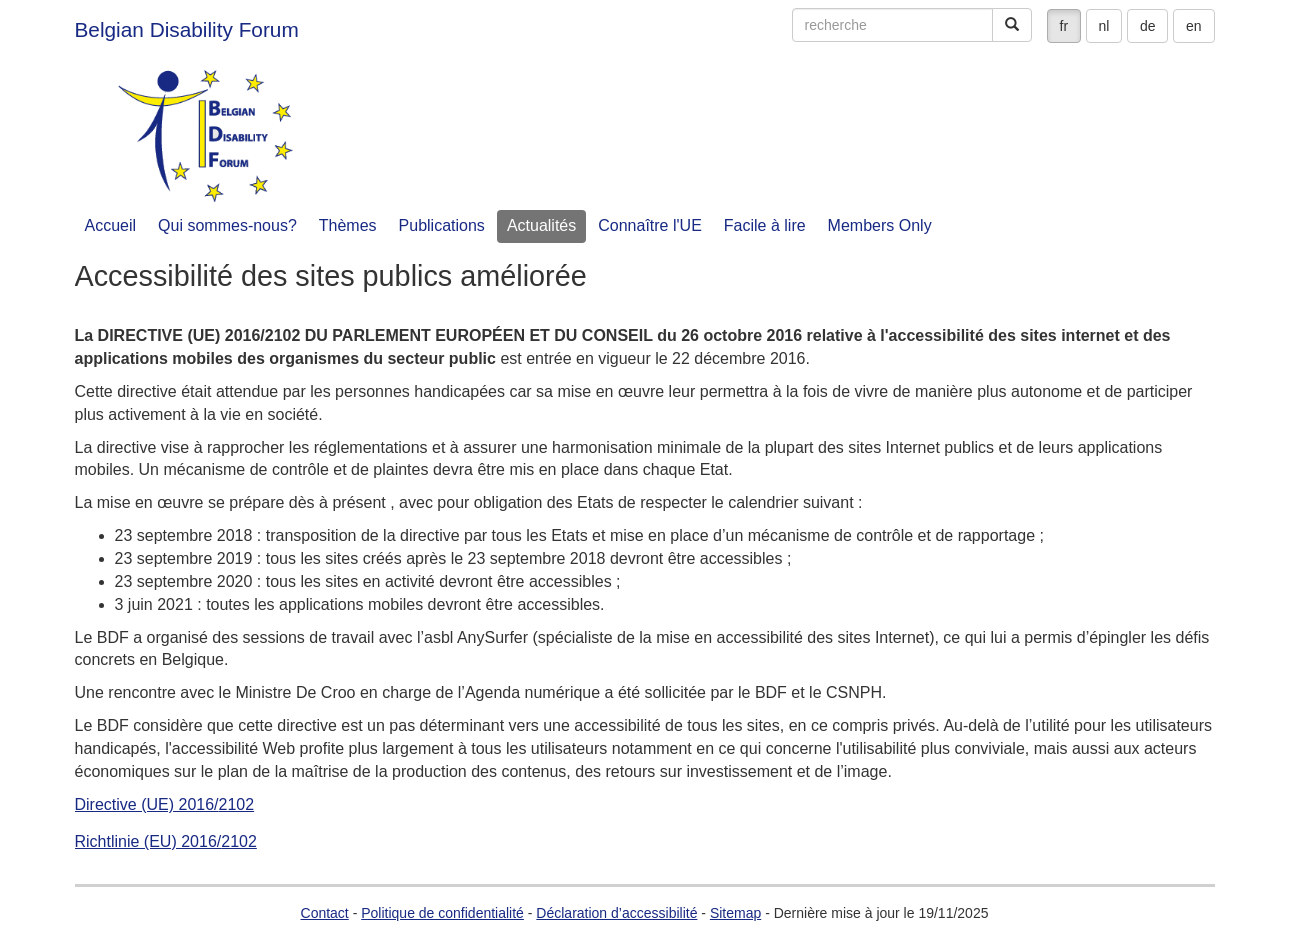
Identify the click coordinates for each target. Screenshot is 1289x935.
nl (1104, 26)
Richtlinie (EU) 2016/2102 (166, 841)
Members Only (880, 225)
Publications (442, 225)
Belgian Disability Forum (187, 29)
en (1194, 26)
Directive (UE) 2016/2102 (165, 804)
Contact (325, 913)
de (1148, 26)
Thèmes (348, 225)
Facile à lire (765, 225)
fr (1064, 26)
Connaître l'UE (650, 225)
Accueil (111, 225)
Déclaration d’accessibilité (616, 913)
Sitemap (735, 913)
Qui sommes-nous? (227, 225)
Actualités (541, 225)
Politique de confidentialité (442, 913)
